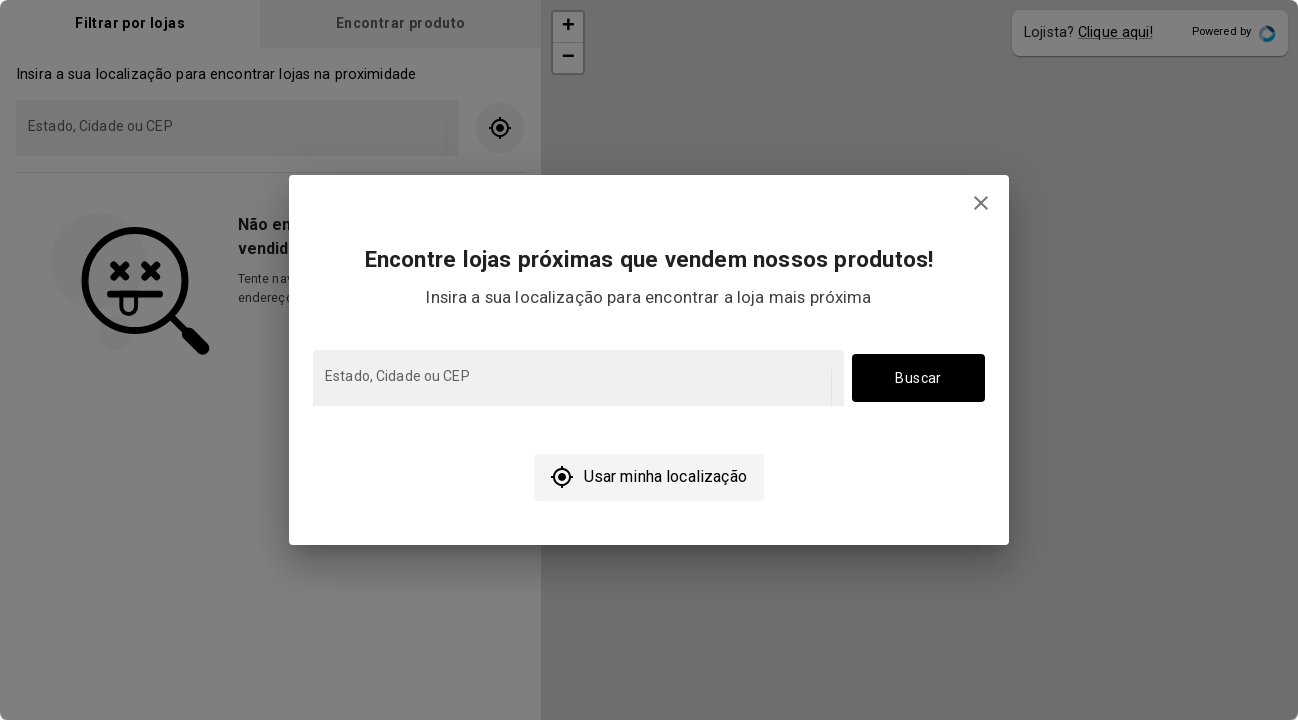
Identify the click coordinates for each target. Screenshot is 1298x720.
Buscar (918, 378)
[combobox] (576, 387)
